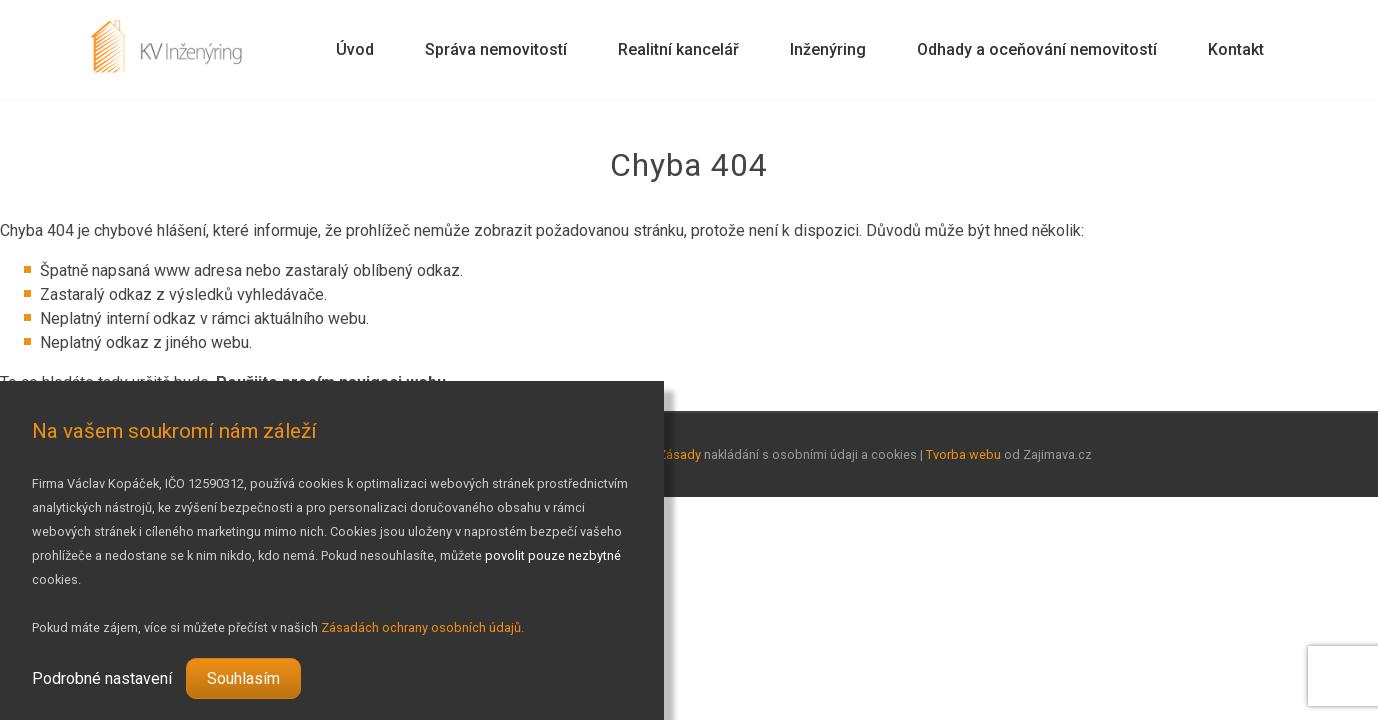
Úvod (355, 49)
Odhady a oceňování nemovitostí (1037, 49)
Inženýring (828, 49)
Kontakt (1236, 49)
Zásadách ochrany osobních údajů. (422, 627)
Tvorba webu (963, 454)
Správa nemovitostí (496, 49)
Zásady (679, 454)
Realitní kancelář (678, 49)
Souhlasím (243, 678)
